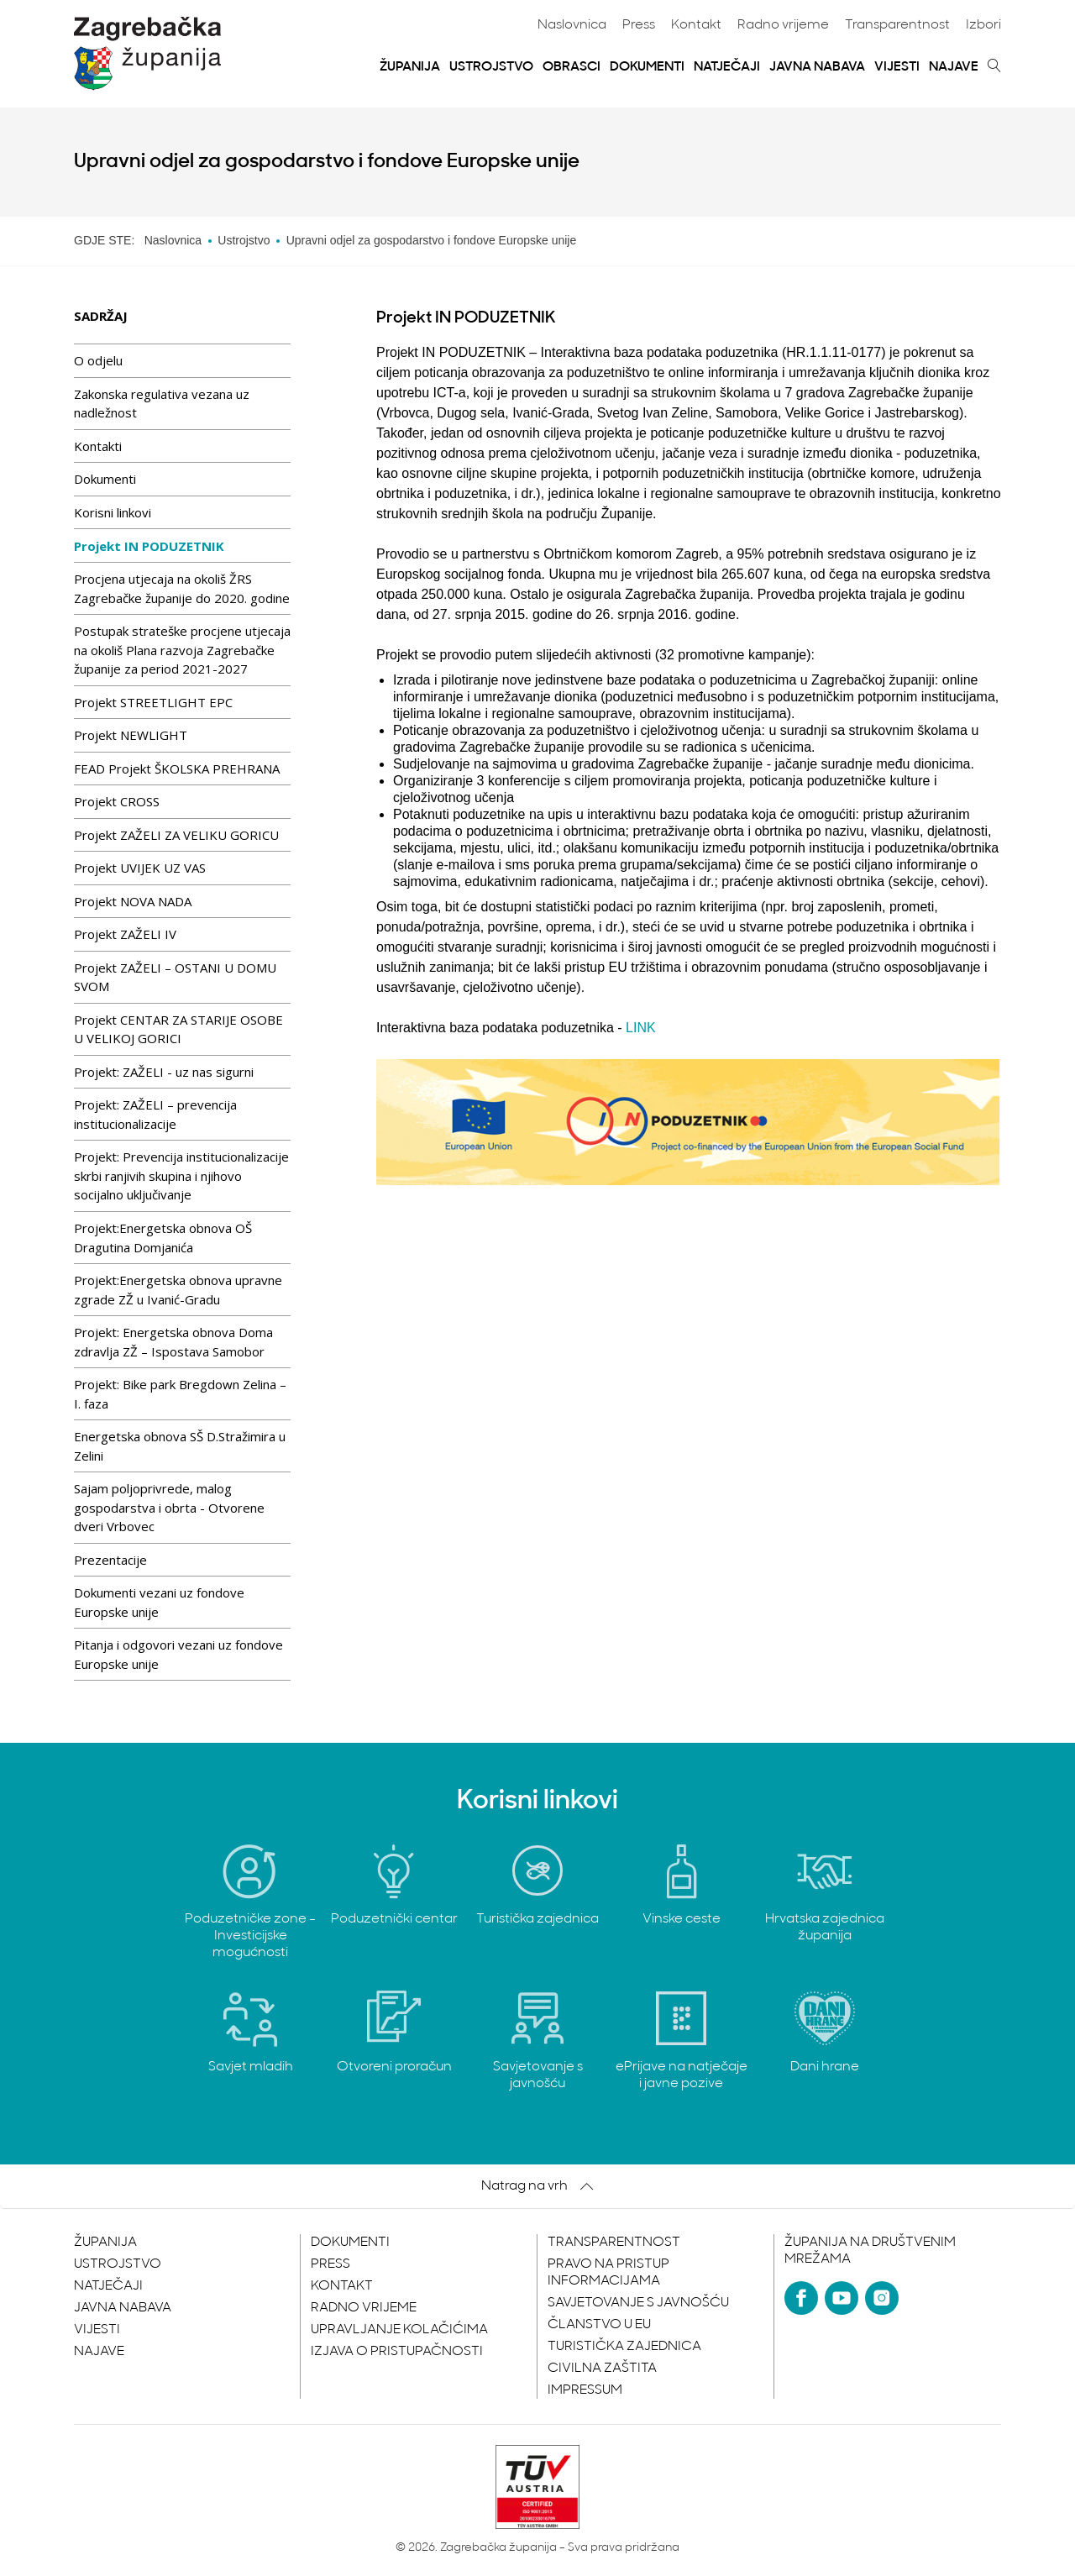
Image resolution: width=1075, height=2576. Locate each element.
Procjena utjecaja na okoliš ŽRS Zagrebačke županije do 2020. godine (182, 588)
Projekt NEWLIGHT (130, 735)
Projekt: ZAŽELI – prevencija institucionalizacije (155, 1114)
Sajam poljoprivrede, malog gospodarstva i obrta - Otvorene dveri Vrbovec (169, 1507)
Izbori (983, 25)
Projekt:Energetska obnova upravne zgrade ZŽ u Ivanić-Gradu (178, 1290)
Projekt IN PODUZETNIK (149, 546)
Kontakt (696, 25)
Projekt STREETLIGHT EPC (153, 702)
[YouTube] (841, 2298)
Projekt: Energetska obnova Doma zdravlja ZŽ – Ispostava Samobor (173, 1342)
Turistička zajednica (624, 2346)
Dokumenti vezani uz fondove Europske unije (159, 1602)
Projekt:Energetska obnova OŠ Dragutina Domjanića (163, 1238)
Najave (953, 67)
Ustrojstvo (491, 67)
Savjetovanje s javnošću (638, 2303)
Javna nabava (817, 67)
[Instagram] (882, 2298)
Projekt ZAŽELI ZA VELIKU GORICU (176, 834)
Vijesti (897, 67)
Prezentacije (110, 1559)
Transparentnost (897, 25)
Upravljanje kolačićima (399, 2330)
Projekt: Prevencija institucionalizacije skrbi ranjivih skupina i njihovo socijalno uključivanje (181, 1175)
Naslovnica (572, 25)
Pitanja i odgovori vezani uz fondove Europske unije (178, 1654)
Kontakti (98, 446)
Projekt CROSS (117, 801)
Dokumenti (647, 67)
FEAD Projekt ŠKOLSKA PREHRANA (177, 768)
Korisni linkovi (112, 512)
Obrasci (571, 67)
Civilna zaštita (602, 2368)
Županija (410, 67)
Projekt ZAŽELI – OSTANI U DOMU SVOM (175, 977)
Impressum (585, 2390)
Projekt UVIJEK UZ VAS (140, 867)
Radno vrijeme (783, 25)
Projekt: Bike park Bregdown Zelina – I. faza (180, 1394)
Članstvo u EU (599, 2325)
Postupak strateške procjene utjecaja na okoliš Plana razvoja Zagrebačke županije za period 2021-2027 (182, 649)
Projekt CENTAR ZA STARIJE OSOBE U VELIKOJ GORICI (178, 1029)
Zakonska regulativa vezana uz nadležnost (161, 404)
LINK (641, 1027)
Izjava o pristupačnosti (397, 2351)
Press (638, 25)
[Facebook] (801, 2298)
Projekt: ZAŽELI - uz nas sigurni (164, 1071)
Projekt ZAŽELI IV (125, 934)
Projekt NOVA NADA (132, 901)
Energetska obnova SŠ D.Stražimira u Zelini (180, 1446)
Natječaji (727, 67)
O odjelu (98, 360)
